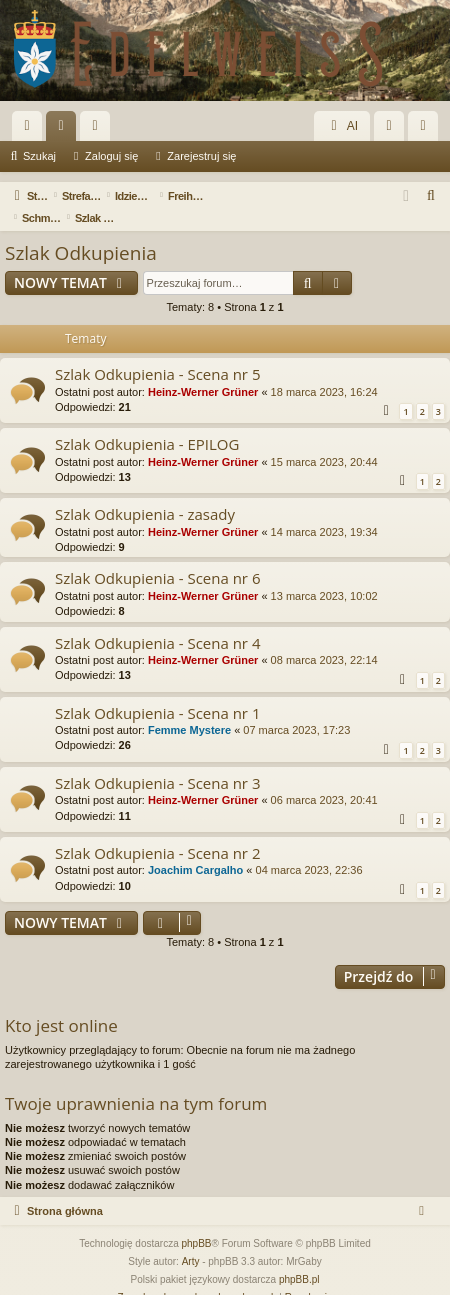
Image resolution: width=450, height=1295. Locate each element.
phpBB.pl (299, 1257)
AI (342, 126)
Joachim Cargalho (195, 848)
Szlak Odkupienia (81, 231)
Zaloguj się (111, 156)
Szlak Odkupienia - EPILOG (147, 422)
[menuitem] (432, 196)
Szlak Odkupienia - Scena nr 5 (157, 352)
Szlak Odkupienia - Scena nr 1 (157, 691)
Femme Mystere (189, 708)
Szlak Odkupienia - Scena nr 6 (157, 556)
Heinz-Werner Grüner (203, 370)
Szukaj (39, 156)
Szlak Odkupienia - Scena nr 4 (157, 621)
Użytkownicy (99, 130)
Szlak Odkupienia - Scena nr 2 (157, 831)
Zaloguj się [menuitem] (393, 130)
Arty (191, 1239)
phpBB (197, 1221)
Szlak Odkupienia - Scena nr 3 (157, 761)
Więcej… (31, 130)
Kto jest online (61, 1003)
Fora (65, 130)
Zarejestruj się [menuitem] (427, 130)
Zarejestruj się (201, 156)
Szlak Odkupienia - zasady (145, 492)
